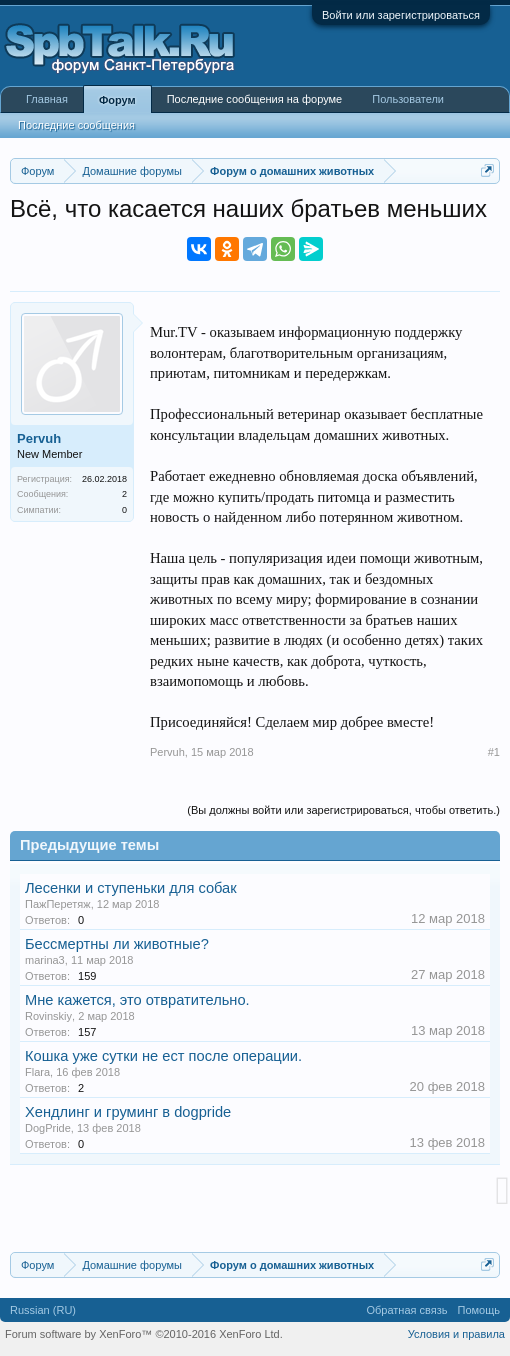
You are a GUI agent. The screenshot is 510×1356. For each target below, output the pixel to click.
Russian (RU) (43, 1310)
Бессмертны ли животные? (117, 944)
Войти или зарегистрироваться (401, 15)
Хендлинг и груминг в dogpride (128, 1112)
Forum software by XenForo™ (144, 1334)
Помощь (479, 1310)
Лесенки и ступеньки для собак (131, 888)
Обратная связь (406, 1310)
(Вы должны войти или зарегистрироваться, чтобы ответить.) (343, 810)
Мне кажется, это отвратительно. (137, 1000)
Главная (47, 99)
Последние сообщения (76, 125)
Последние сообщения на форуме (255, 99)
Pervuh (39, 438)
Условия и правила (456, 1334)
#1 (494, 752)
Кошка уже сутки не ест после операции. (163, 1056)
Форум (117, 100)
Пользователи (408, 99)
